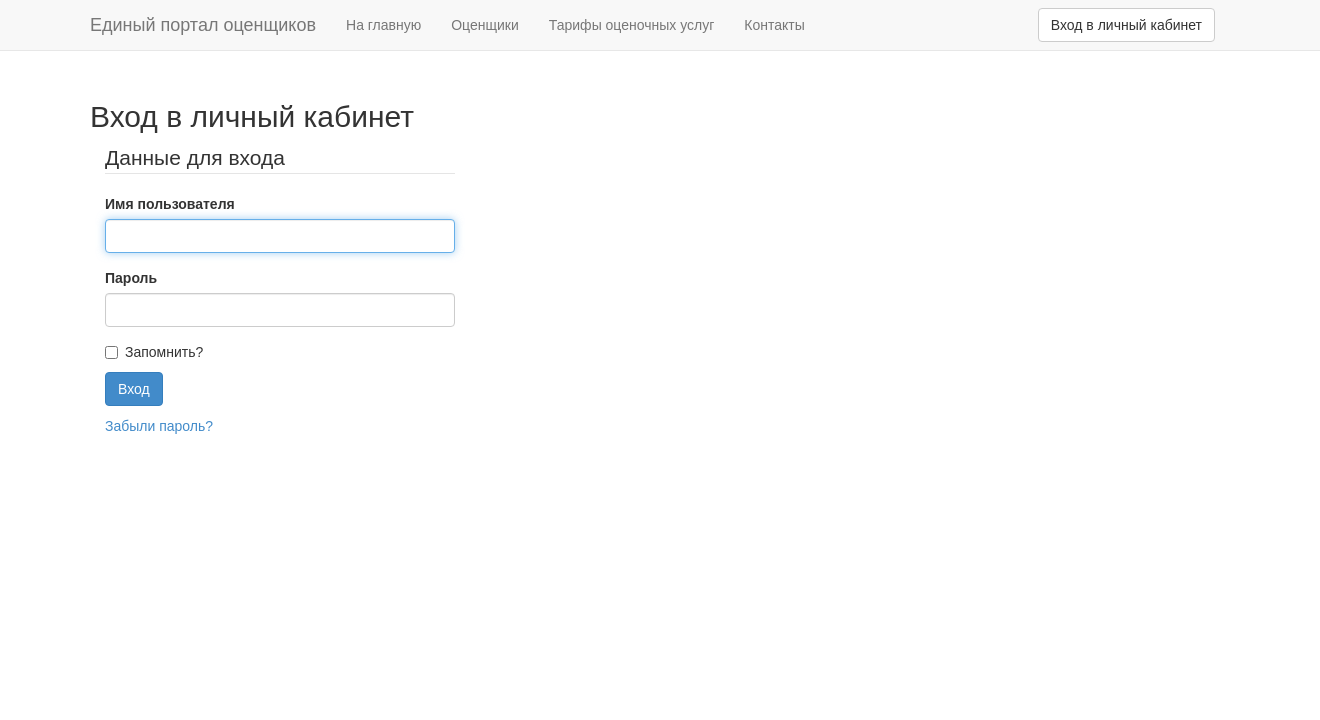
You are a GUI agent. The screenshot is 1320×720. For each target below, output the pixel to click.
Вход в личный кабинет (1126, 25)
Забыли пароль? (159, 426)
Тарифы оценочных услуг (632, 25)
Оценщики (485, 25)
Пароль (131, 278)
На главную (383, 25)
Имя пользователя (170, 204)
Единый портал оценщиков (203, 25)
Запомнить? (164, 352)
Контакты (774, 25)
